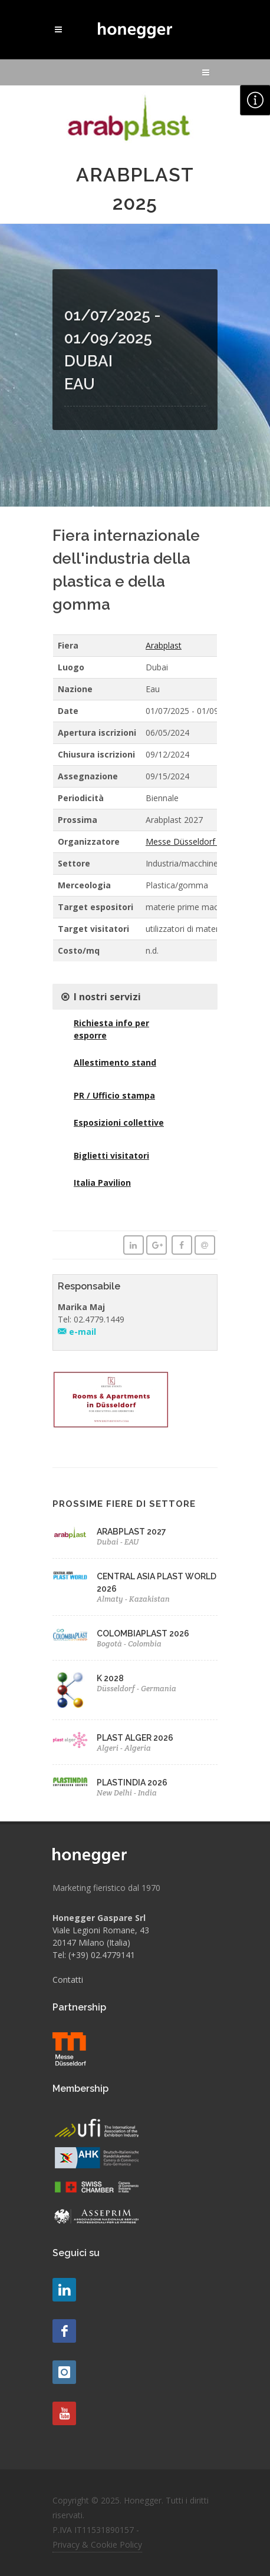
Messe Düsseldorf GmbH (194, 841)
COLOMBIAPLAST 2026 (143, 1633)
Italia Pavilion (102, 1182)
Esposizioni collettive (119, 1122)
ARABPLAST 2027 (131, 1531)
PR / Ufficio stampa (114, 1095)
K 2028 (110, 1678)
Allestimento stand (115, 1062)
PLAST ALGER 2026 (135, 1737)
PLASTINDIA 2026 (132, 1782)
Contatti (67, 1979)
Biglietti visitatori (111, 1155)
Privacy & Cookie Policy (97, 2544)
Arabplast (164, 645)
